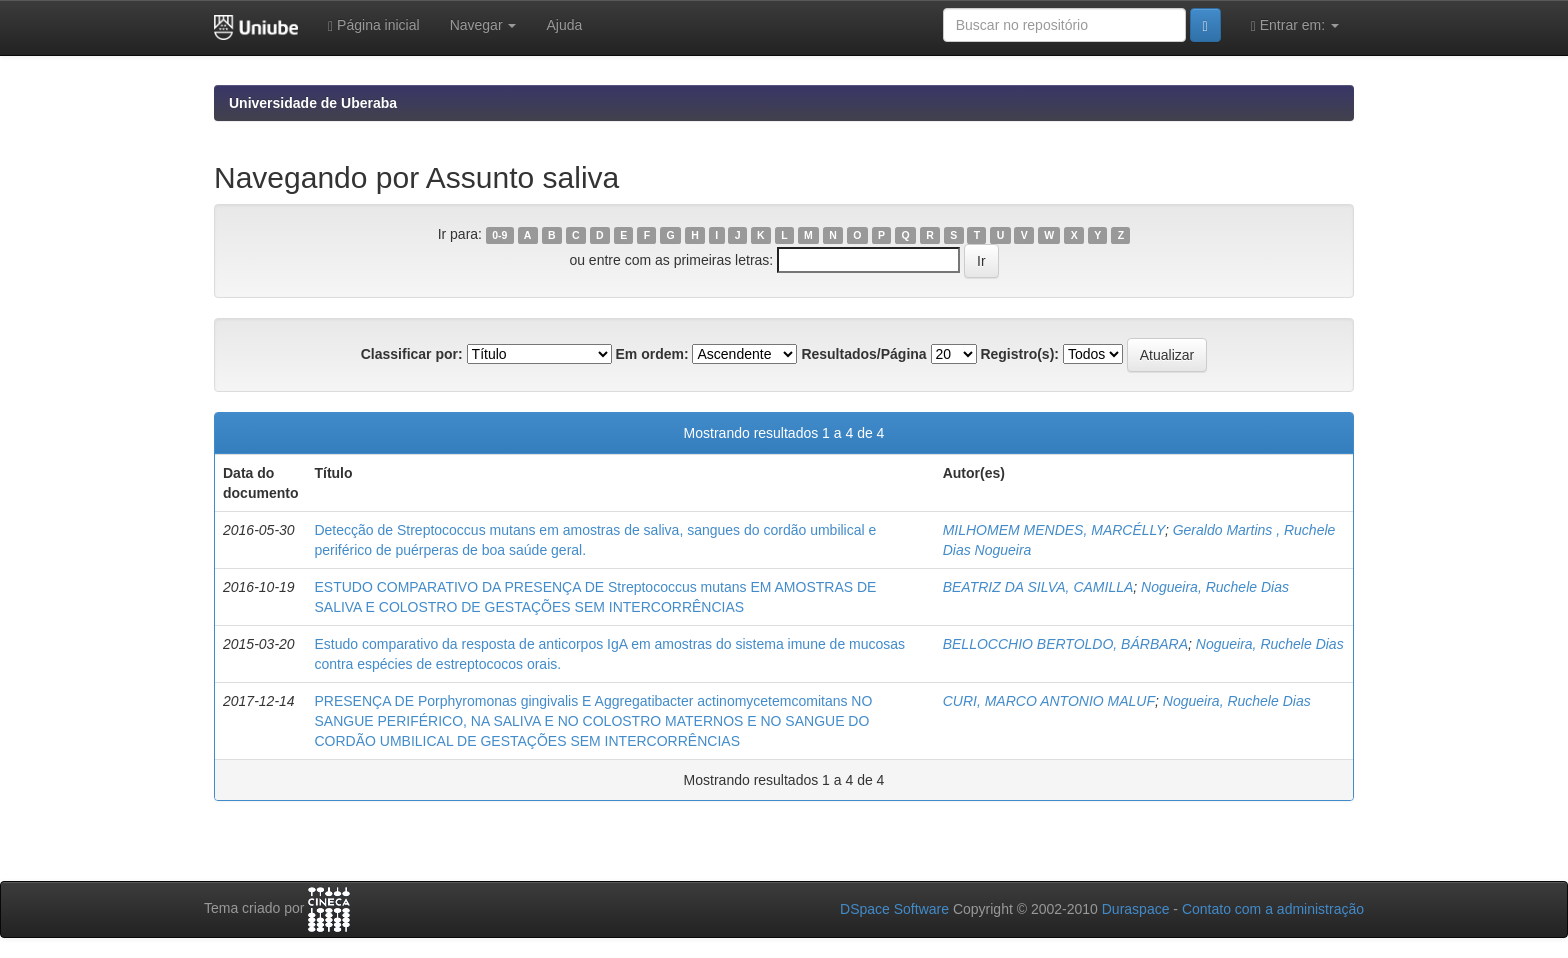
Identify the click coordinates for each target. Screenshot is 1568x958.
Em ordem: (651, 354)
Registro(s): (1019, 354)
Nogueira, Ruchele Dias (1215, 587)
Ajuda (564, 25)
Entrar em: (1295, 25)
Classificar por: (412, 354)
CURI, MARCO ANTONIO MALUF (1049, 701)
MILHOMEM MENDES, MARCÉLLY (1054, 530)
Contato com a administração (1273, 909)
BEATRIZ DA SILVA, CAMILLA (1038, 587)
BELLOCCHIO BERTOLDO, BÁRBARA (1065, 644)
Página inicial (374, 25)
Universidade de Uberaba (313, 103)
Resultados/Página (863, 354)
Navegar (483, 25)
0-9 (499, 235)
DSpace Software (894, 909)
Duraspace (1136, 909)
